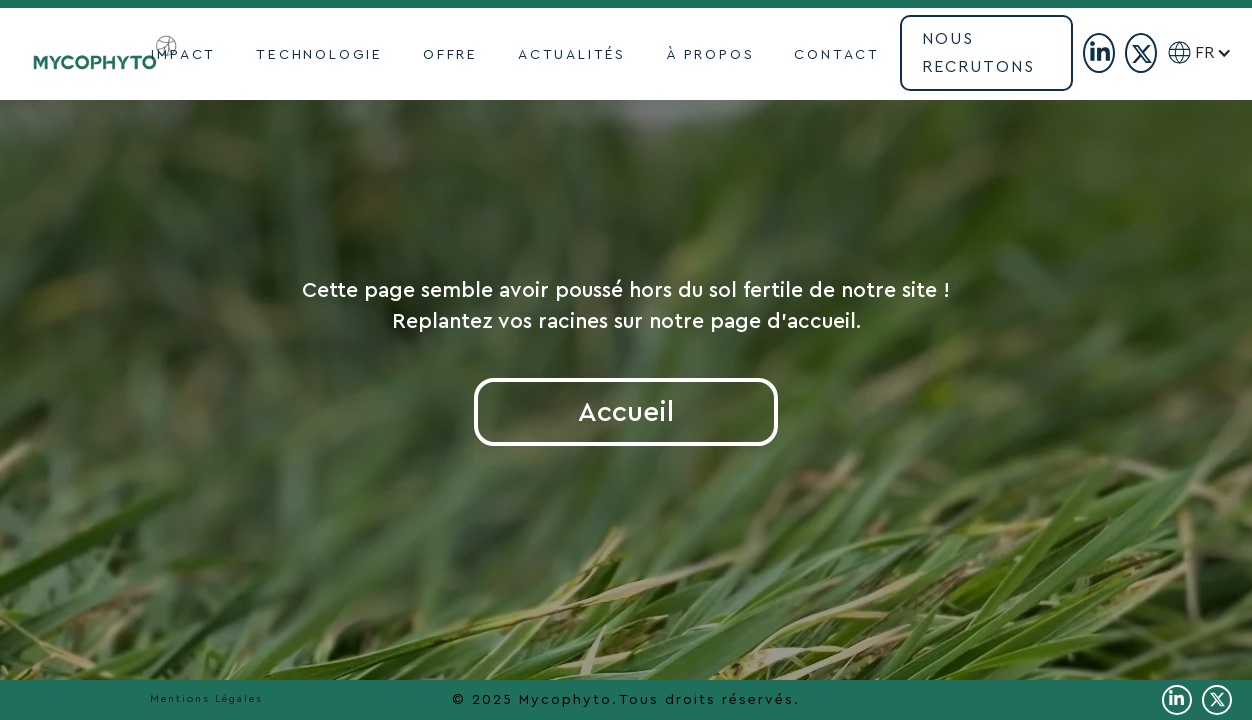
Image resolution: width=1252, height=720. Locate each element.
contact (837, 55)
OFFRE (450, 55)
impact (183, 55)
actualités (572, 55)
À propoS (710, 55)
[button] (1222, 53)
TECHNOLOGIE (319, 55)
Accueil (626, 412)
